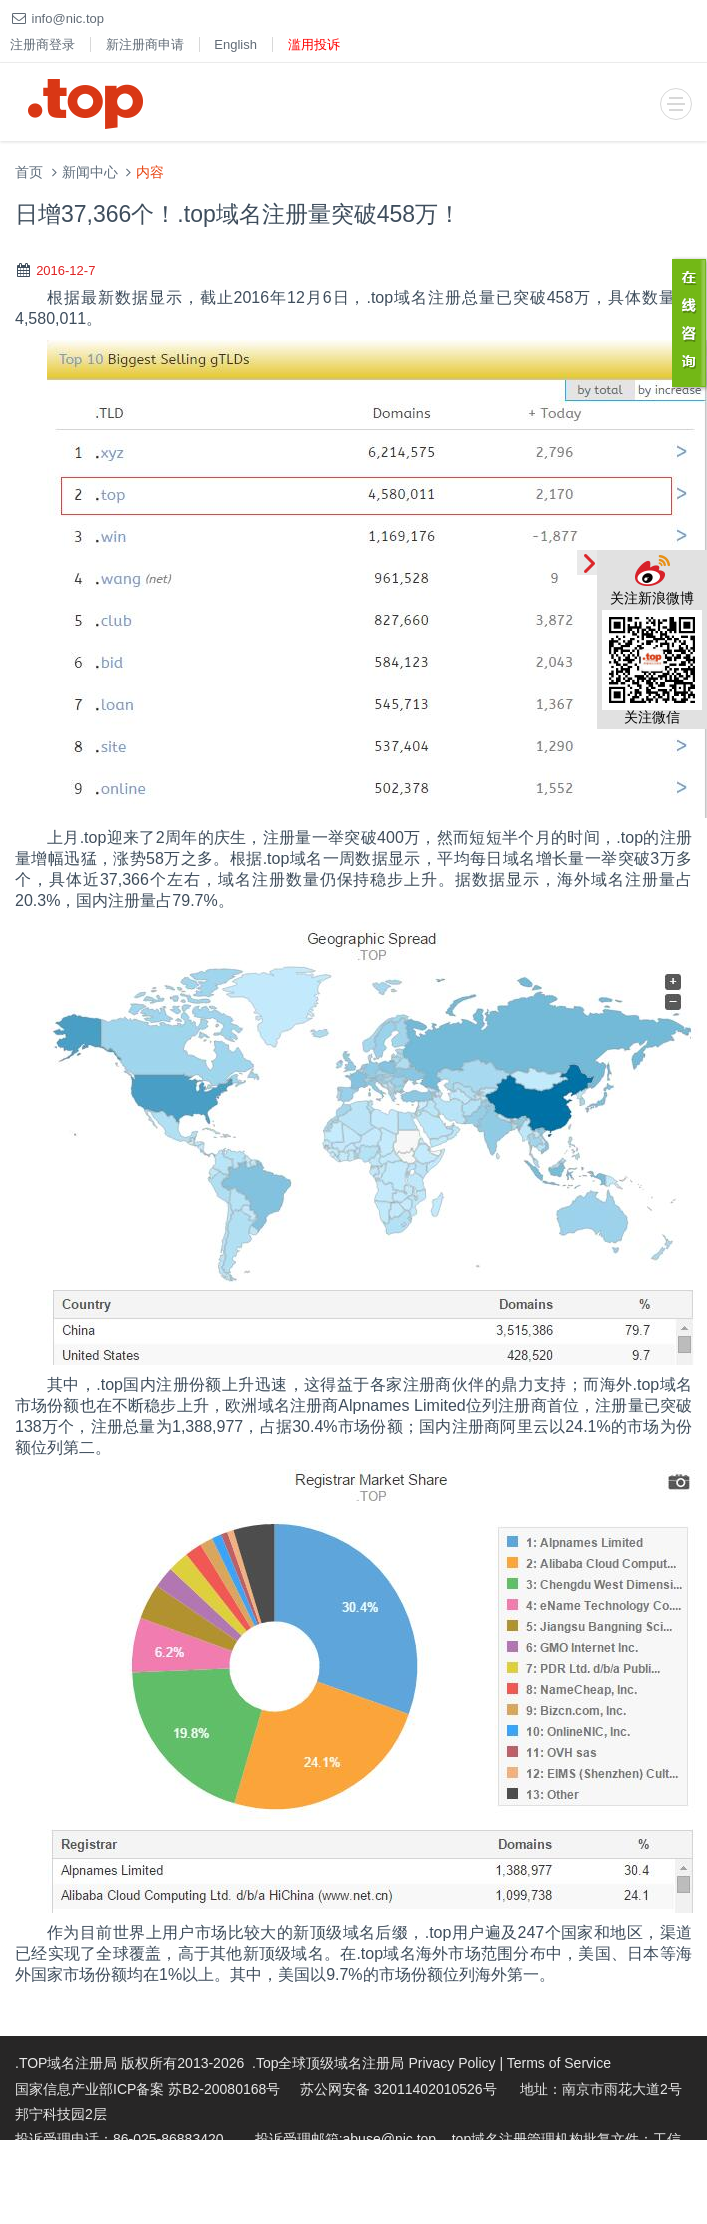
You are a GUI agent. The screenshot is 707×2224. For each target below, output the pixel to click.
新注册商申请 (145, 44)
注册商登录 (42, 44)
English (235, 44)
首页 (29, 172)
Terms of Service (559, 2063)
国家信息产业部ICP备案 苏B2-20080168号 (147, 2089)
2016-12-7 (65, 270)
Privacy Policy (451, 2063)
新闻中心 (90, 172)
